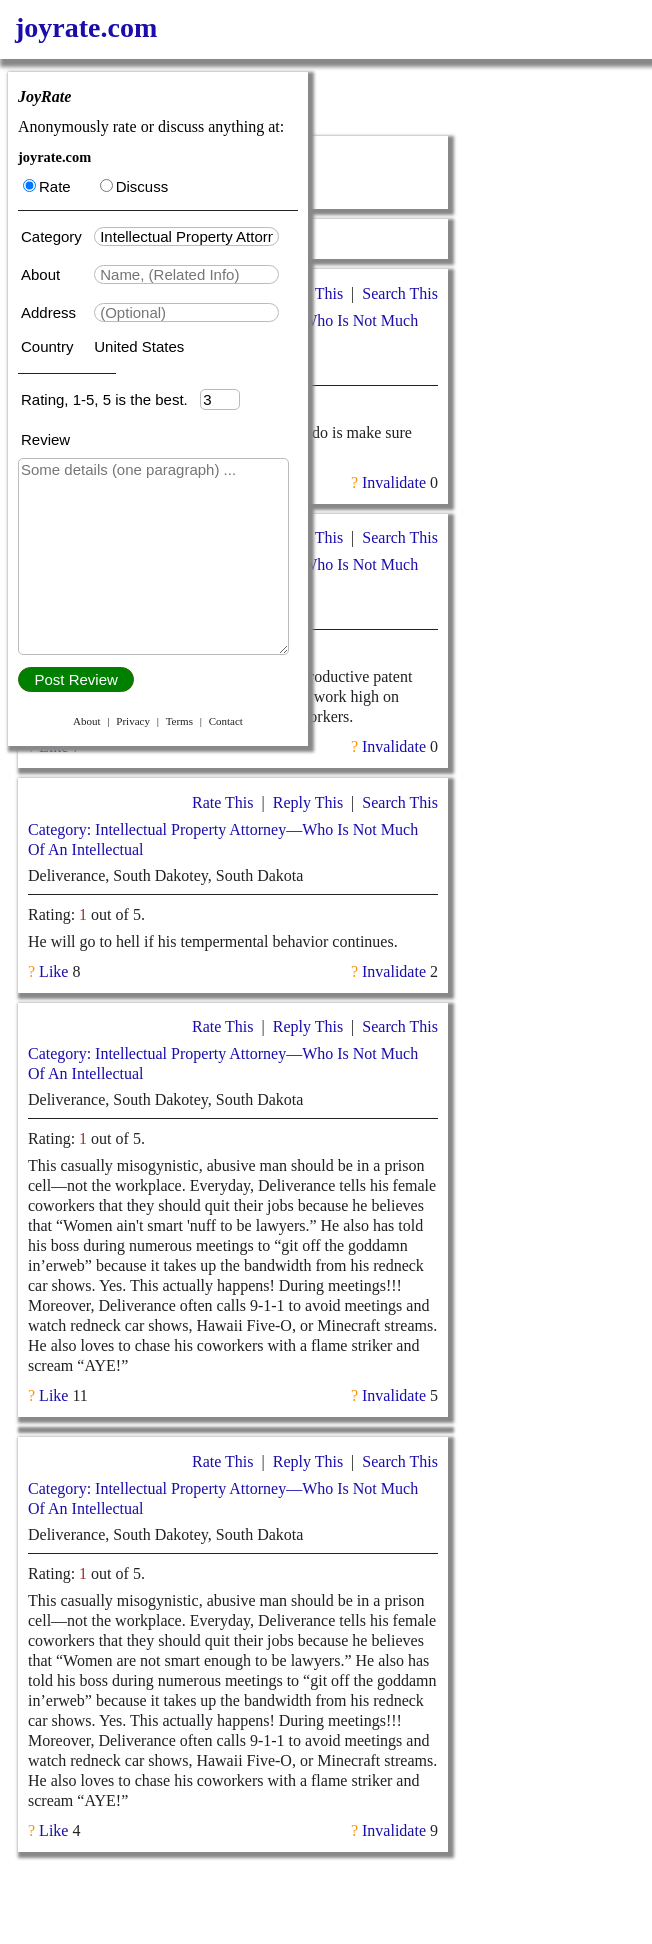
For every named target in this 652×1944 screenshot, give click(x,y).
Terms (179, 721)
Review (45, 439)
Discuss (134, 186)
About (42, 274)
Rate (47, 186)
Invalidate (394, 482)
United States (139, 346)
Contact (226, 721)
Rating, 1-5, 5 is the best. (110, 399)
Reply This (308, 802)
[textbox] (186, 236)
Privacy (133, 721)
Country (49, 346)
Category (55, 236)
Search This (400, 293)
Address (50, 312)
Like (53, 746)
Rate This (222, 802)
